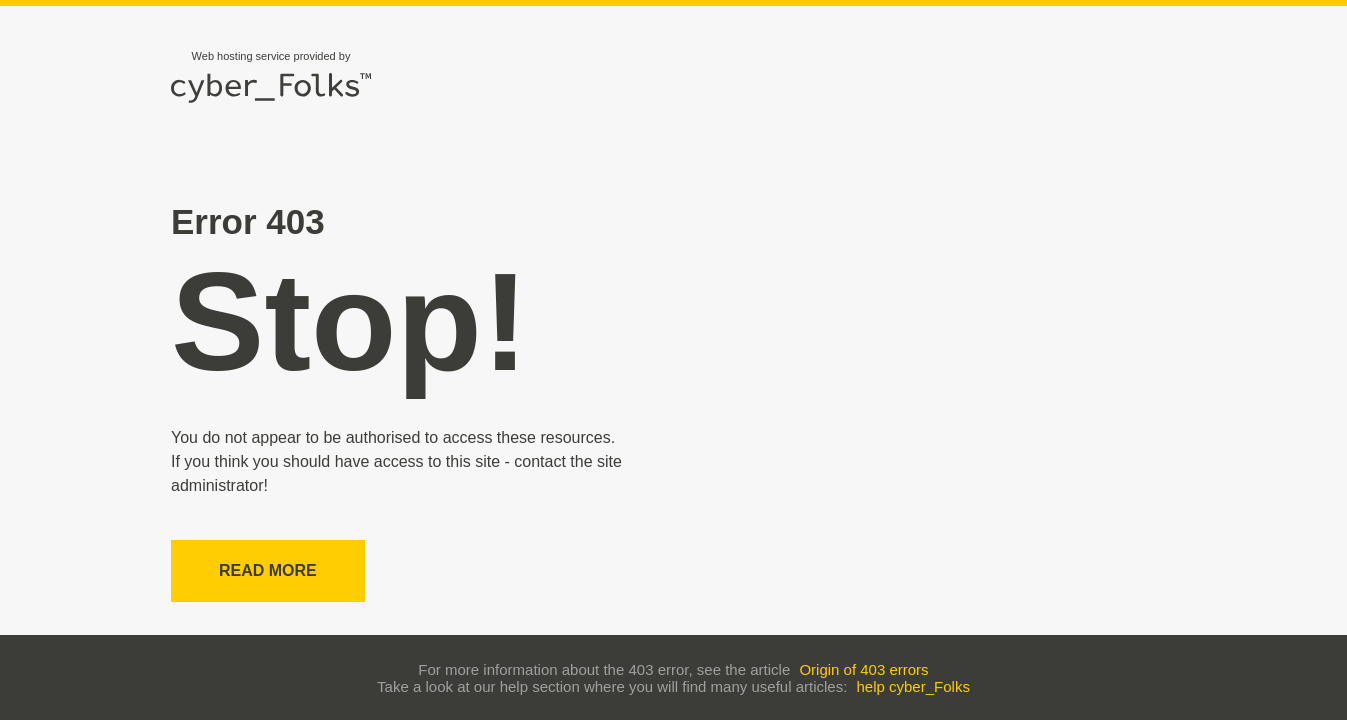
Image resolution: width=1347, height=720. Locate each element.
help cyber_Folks (913, 686)
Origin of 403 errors (863, 669)
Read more (268, 570)
